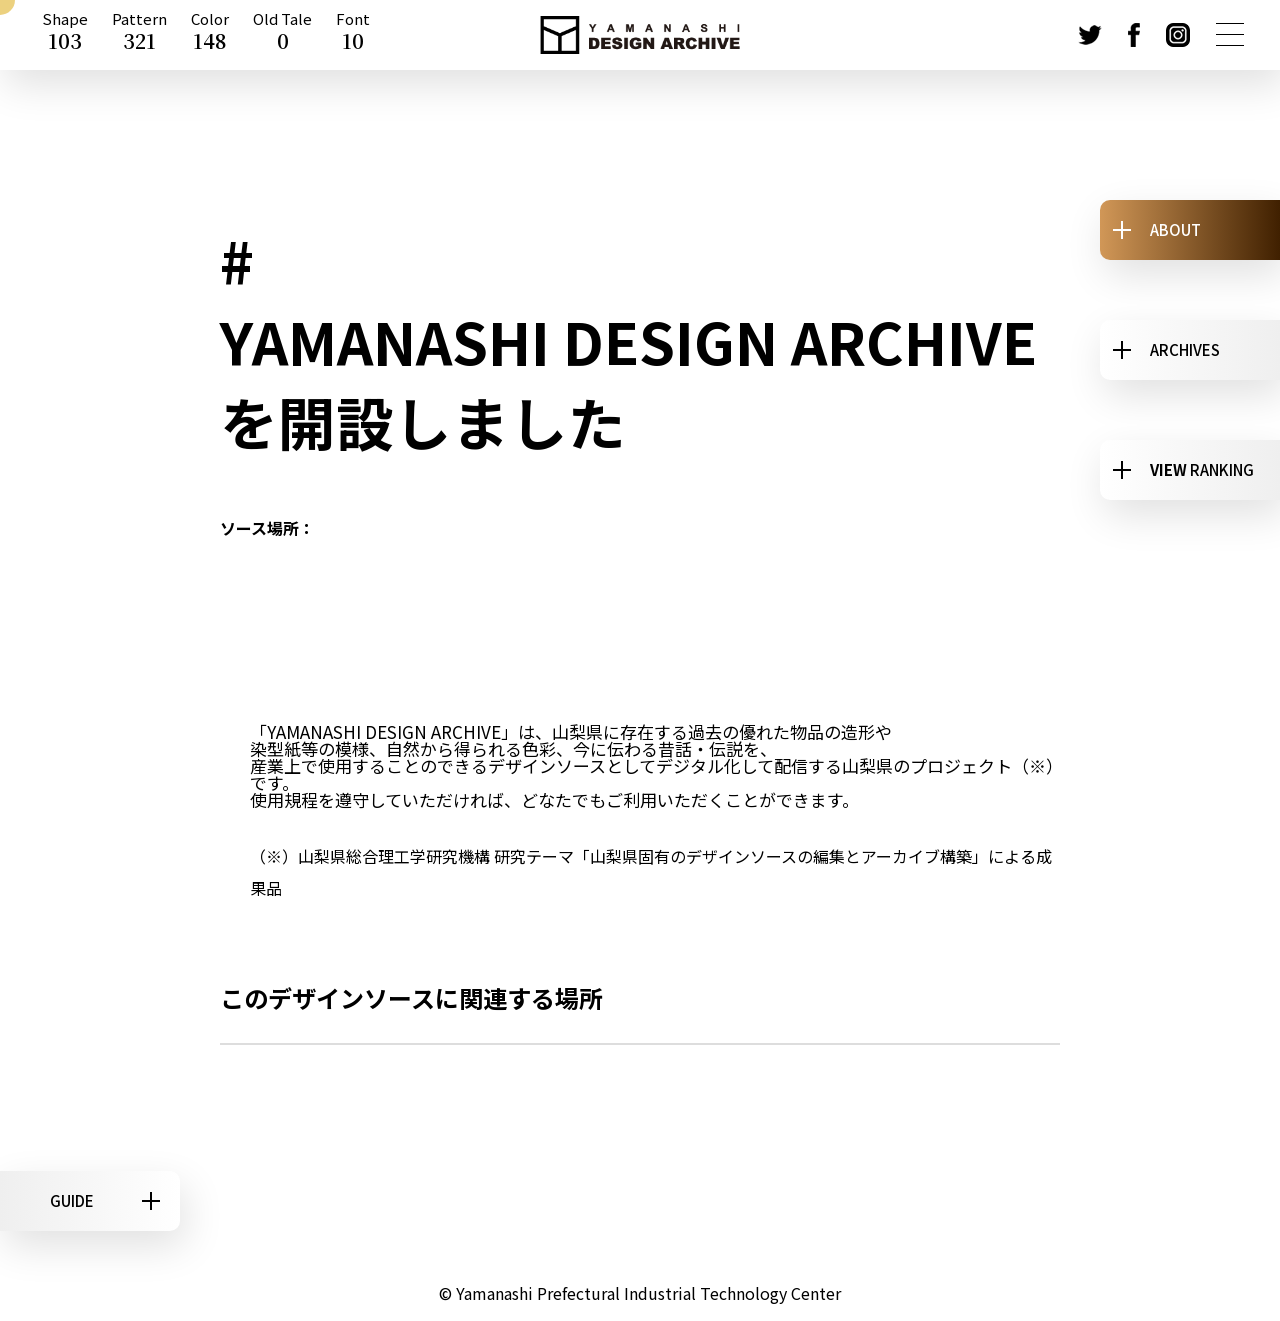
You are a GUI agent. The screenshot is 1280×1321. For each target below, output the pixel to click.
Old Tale (282, 35)
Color (210, 35)
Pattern (139, 35)
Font (353, 35)
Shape (65, 35)
